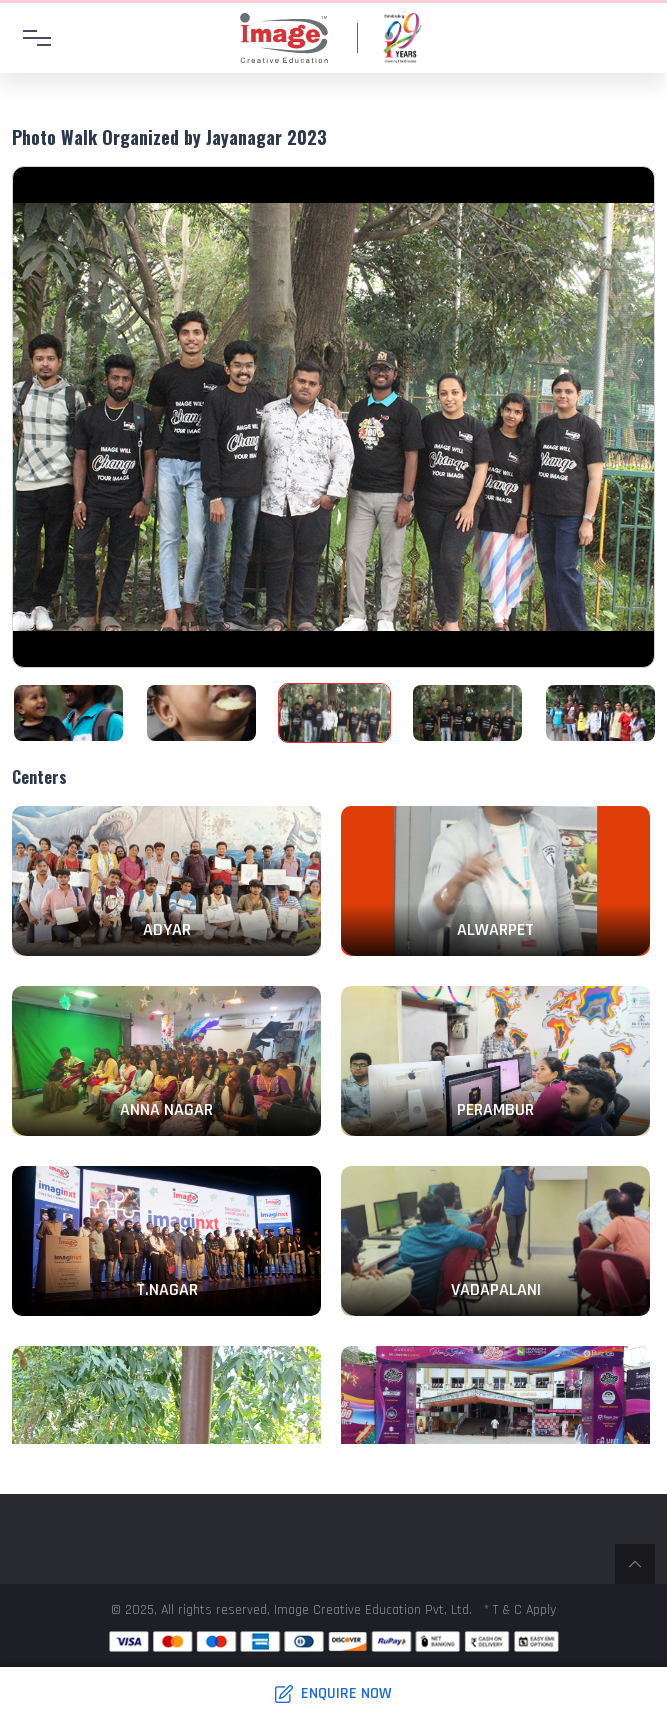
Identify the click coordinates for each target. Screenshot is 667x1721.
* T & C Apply (520, 1610)
